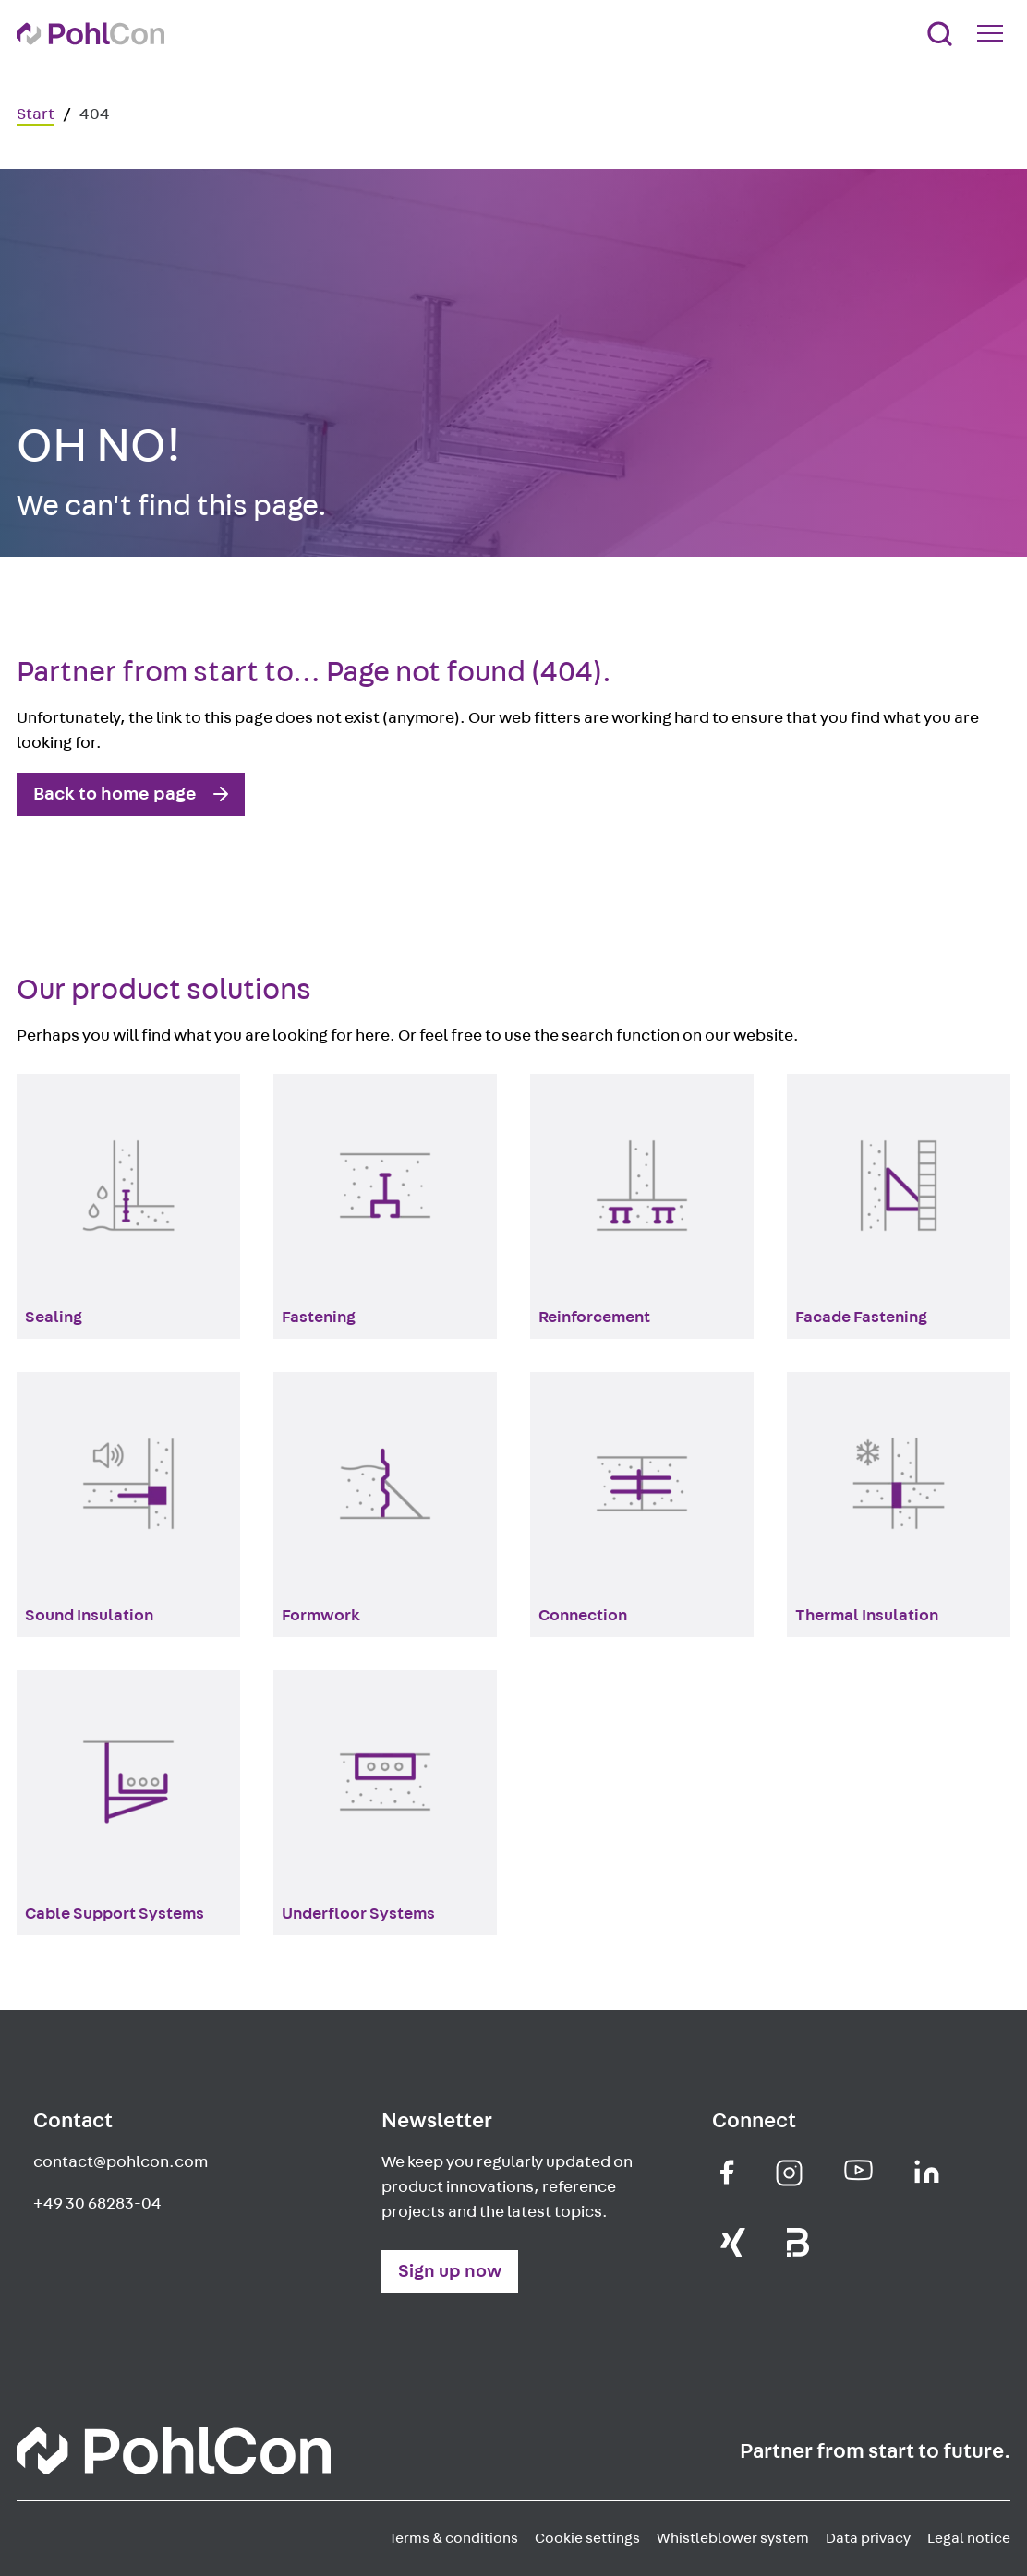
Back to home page (115, 794)
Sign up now (449, 2271)
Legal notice (968, 2538)
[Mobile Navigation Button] (993, 33)
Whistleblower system (733, 2538)
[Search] (939, 33)
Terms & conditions (453, 2538)
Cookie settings (587, 2538)
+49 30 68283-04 (97, 2204)
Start (35, 114)
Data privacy (868, 2538)
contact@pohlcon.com (120, 2162)
